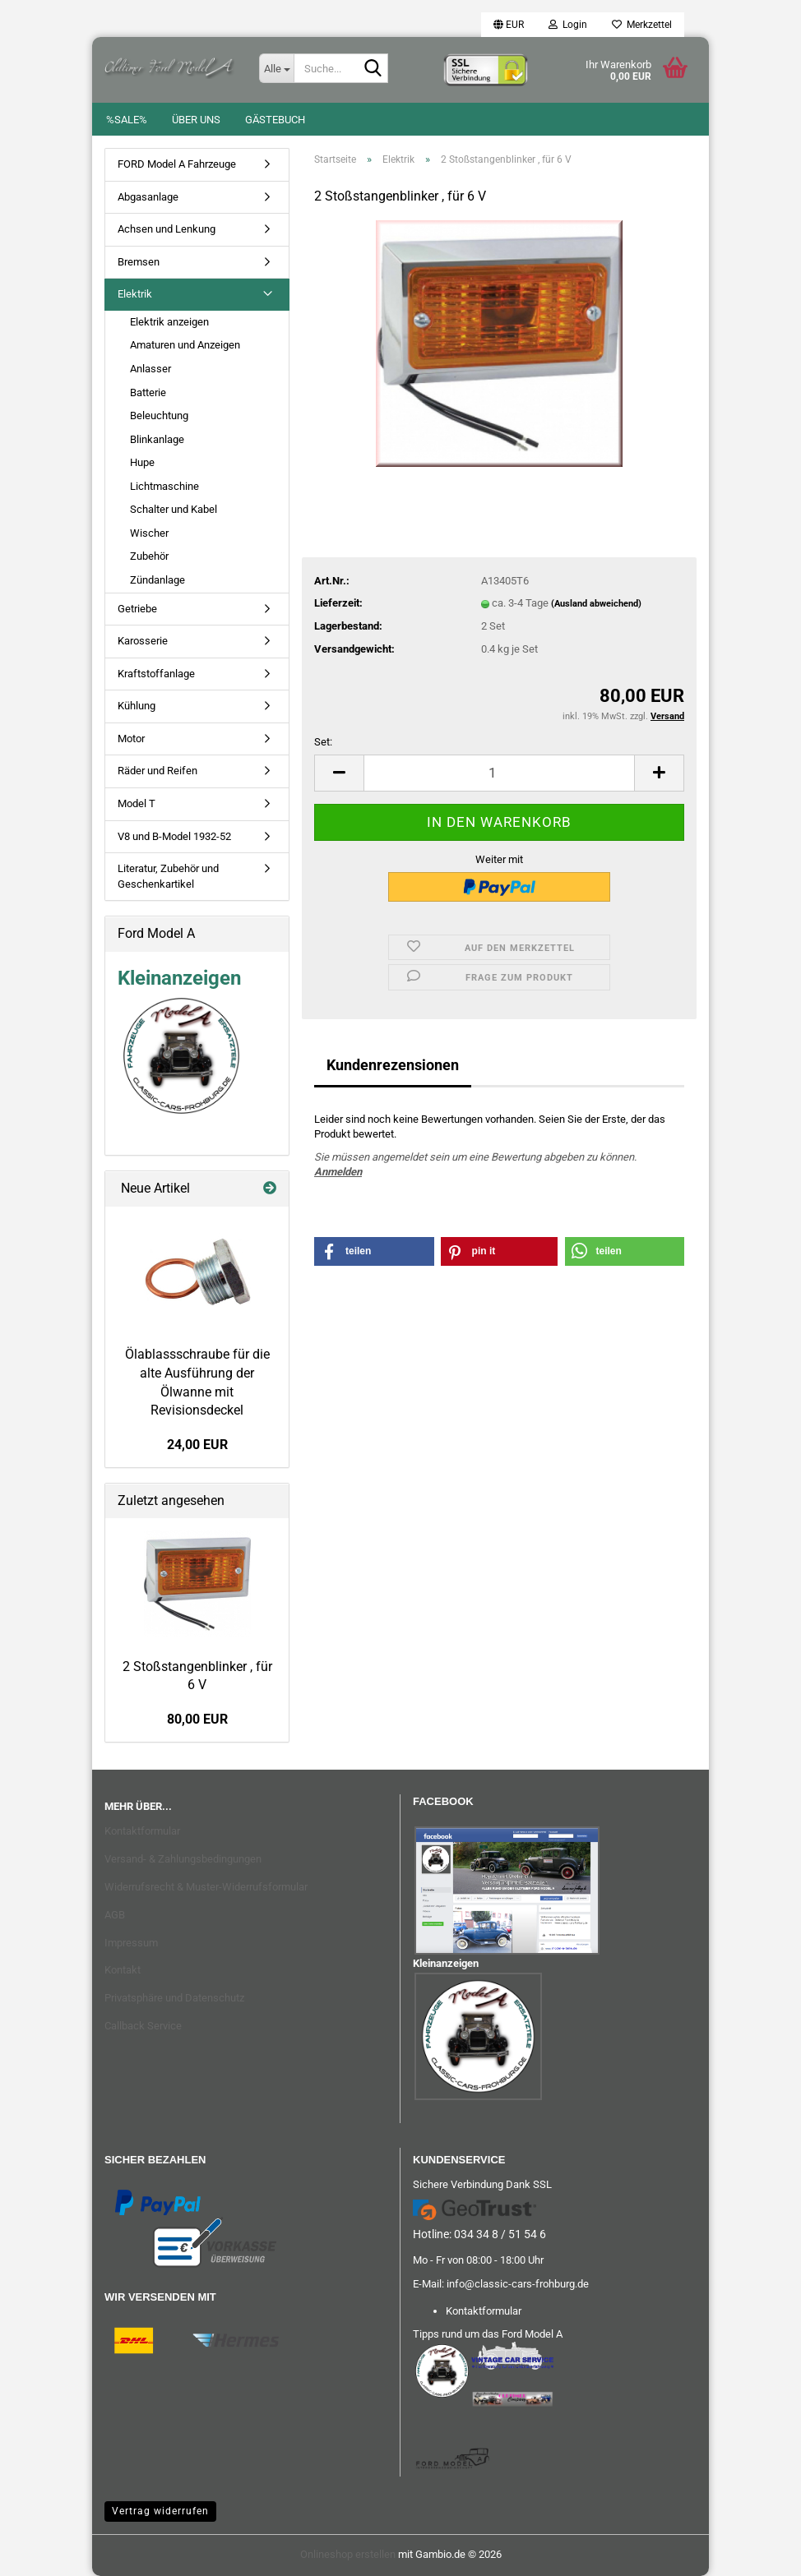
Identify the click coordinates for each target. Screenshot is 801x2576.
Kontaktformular (142, 1831)
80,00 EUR (197, 1719)
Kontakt (122, 1970)
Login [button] (568, 24)
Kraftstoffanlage (156, 673)
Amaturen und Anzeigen (185, 345)
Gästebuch (275, 119)
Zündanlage (157, 580)
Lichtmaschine (164, 486)
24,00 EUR (197, 1444)
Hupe (142, 462)
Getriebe (137, 608)
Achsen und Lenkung (166, 229)
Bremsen (139, 262)
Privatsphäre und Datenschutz (174, 1998)
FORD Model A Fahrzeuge (177, 164)
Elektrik (135, 294)
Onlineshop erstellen (348, 2554)
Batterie (148, 392)
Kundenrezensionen (392, 1064)
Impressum (131, 1943)
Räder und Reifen (157, 770)
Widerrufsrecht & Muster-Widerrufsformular (206, 1887)
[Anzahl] (499, 773)
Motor (131, 738)
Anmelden (338, 1172)
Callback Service (143, 2026)
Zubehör (149, 556)
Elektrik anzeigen (169, 322)
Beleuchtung (159, 415)
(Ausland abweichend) (596, 603)
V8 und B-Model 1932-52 (174, 836)
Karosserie (143, 641)
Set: (323, 742)
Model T (136, 803)
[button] (508, 24)
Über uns (196, 119)
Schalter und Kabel (173, 509)
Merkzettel (642, 24)
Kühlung (136, 705)
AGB (114, 1915)
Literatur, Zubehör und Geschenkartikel (168, 876)
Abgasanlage (148, 197)
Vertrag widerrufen (160, 2511)
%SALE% (126, 119)
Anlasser (150, 368)
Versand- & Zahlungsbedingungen (183, 1859)
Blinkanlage (157, 439)
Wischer (149, 533)
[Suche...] (276, 68)
